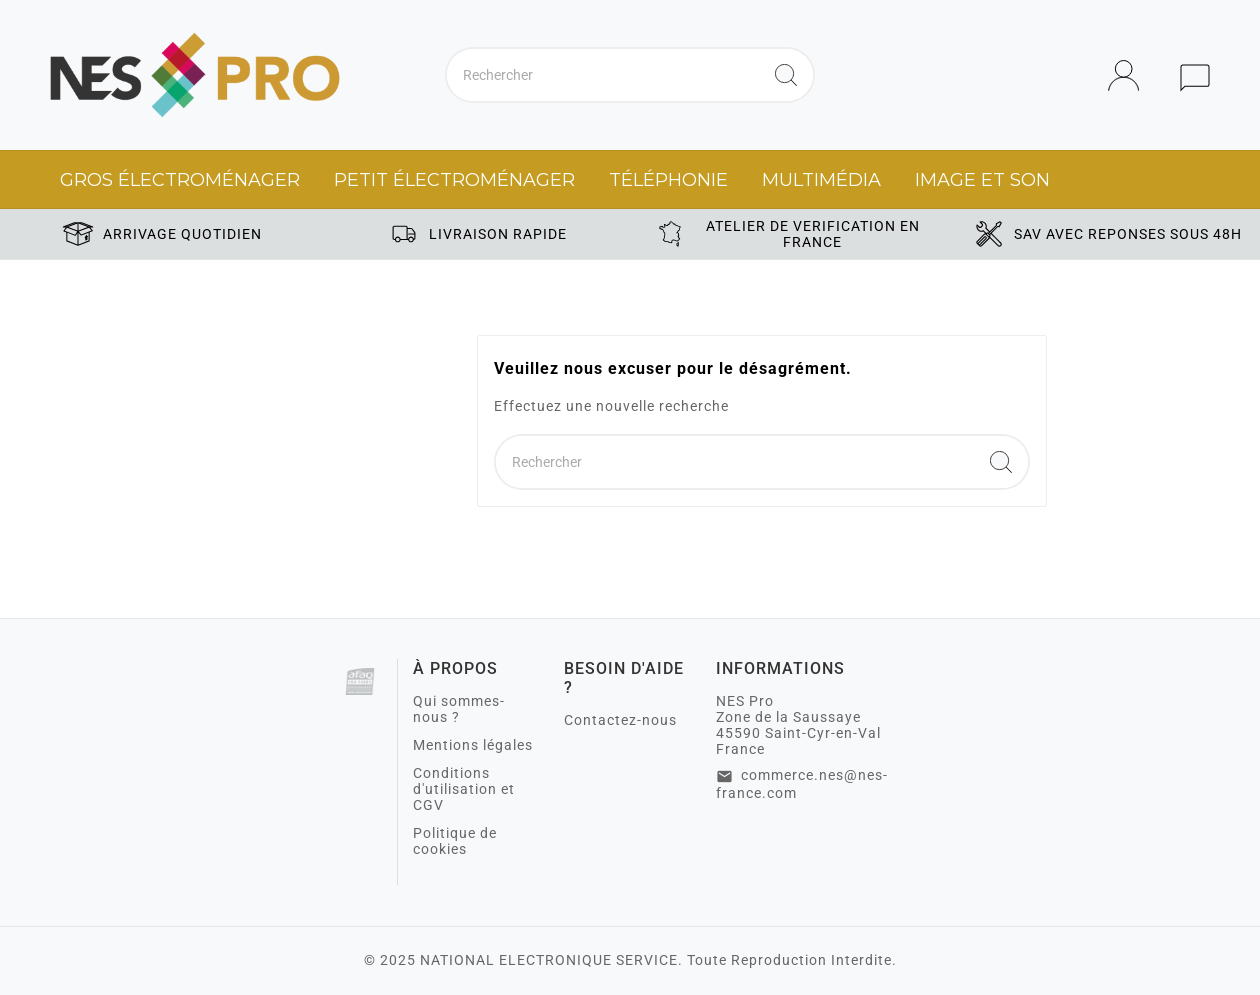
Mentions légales (473, 745)
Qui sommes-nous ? (459, 709)
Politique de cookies (455, 841)
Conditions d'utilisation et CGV (464, 789)
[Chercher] (603, 75)
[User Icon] (1129, 75)
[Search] (786, 75)
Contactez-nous (620, 720)
